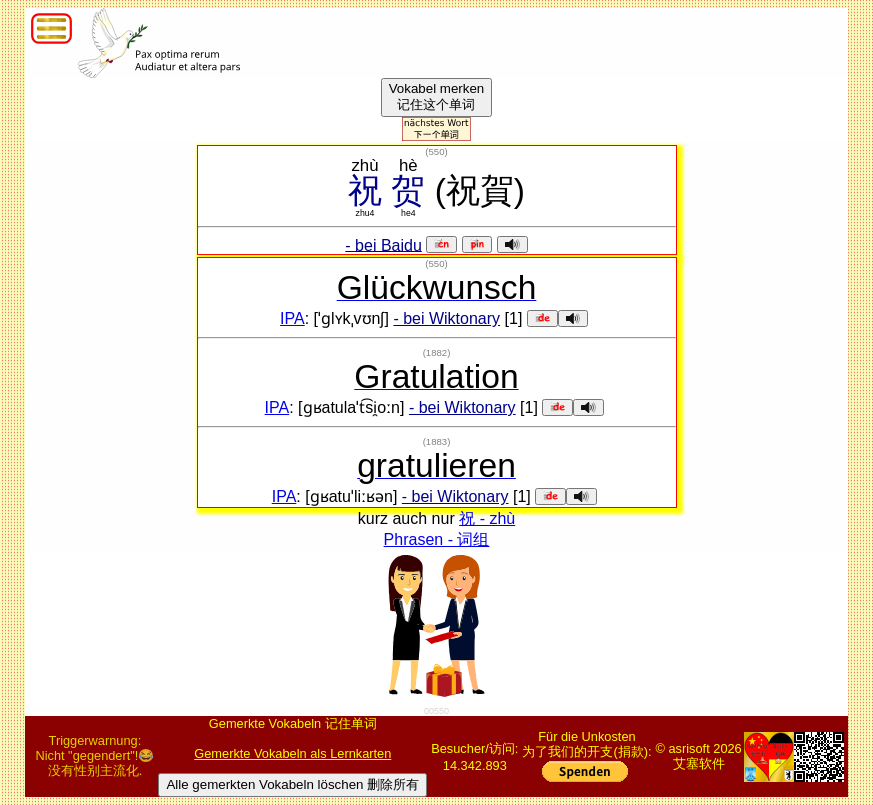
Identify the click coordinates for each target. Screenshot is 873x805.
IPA (292, 318)
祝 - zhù (487, 518)
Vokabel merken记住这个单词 (437, 96)
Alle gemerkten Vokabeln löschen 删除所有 (292, 784)
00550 (436, 711)
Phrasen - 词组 (437, 539)
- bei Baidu (383, 244)
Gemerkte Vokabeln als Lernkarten (292, 753)
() (436, 151)
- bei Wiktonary (446, 318)
